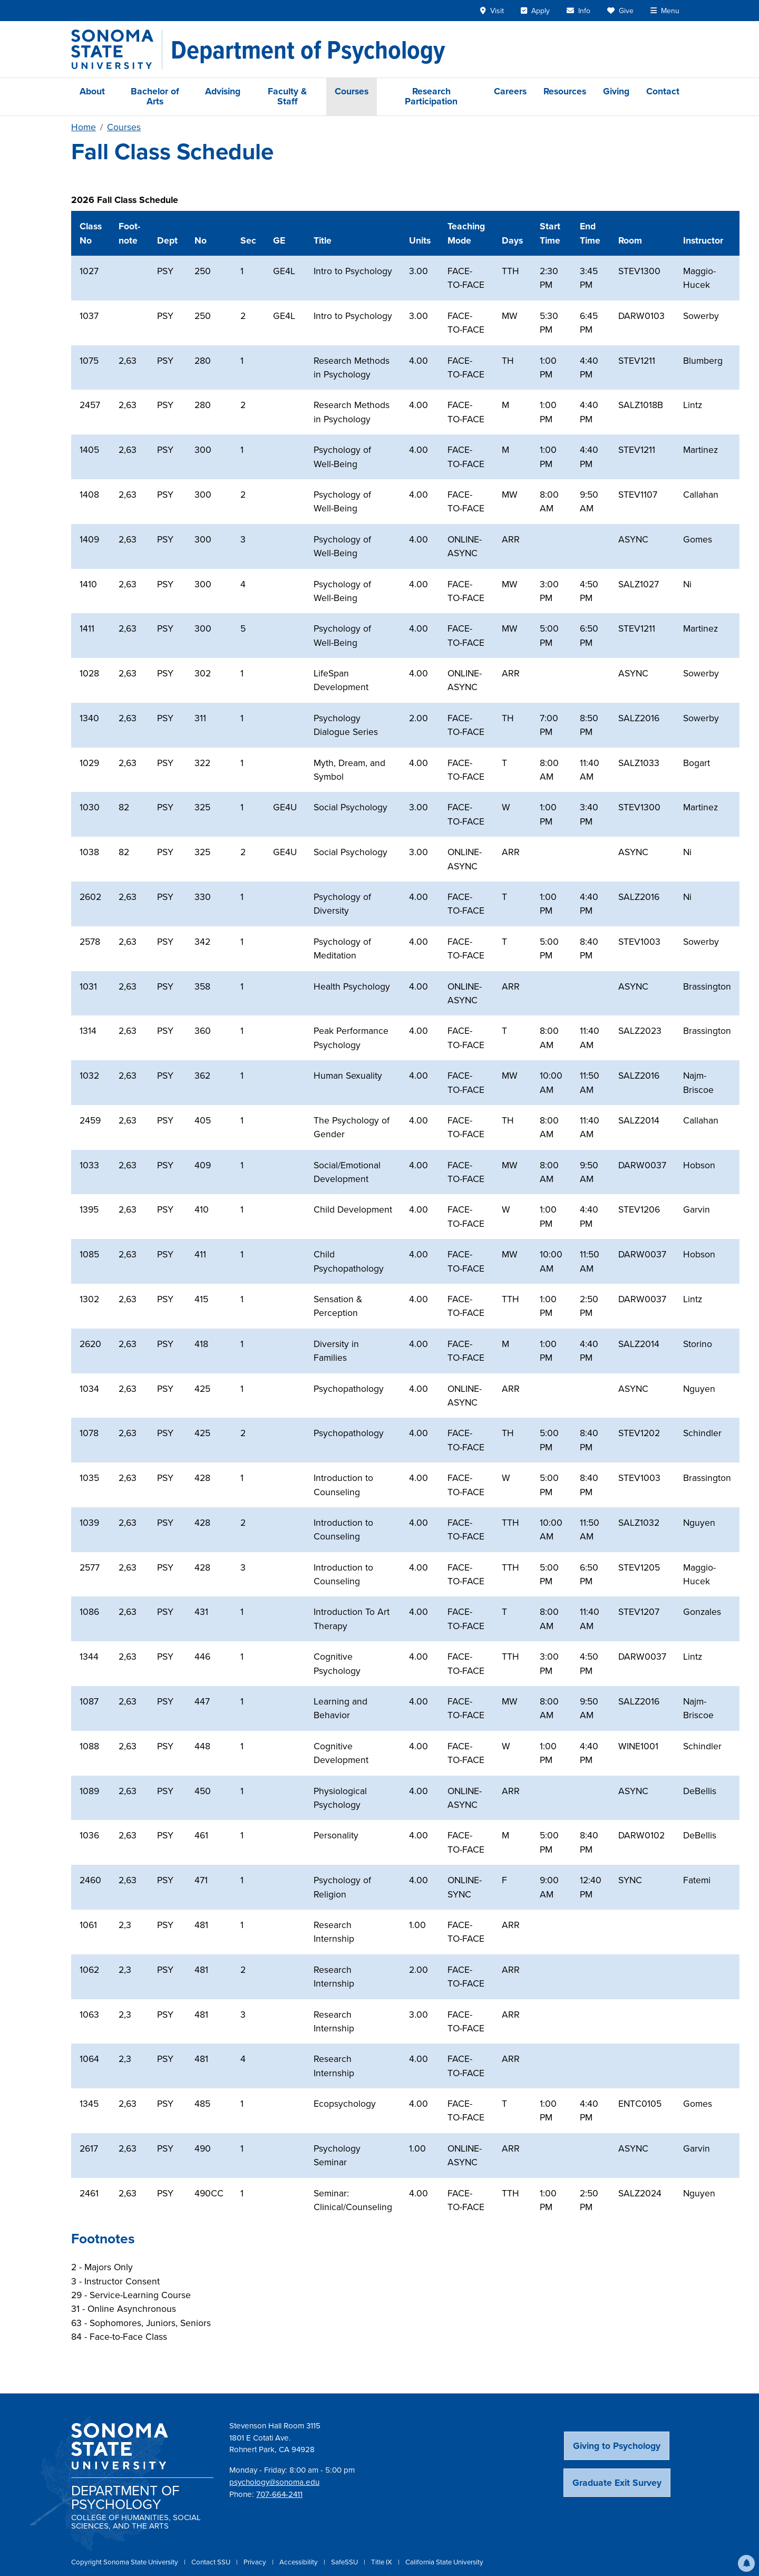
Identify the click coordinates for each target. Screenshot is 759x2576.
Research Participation (431, 96)
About (92, 91)
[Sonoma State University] (116, 49)
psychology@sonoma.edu (274, 2482)
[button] (746, 2563)
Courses (351, 91)
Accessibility (299, 2562)
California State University (444, 2562)
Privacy (256, 2562)
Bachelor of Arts (155, 96)
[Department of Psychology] (308, 49)
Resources (564, 91)
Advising (222, 91)
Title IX (382, 2562)
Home (83, 127)
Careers (510, 91)
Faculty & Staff (287, 96)
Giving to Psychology (616, 2446)
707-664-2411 (279, 2494)
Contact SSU (211, 2562)
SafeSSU (345, 2562)
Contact (662, 91)
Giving (616, 91)
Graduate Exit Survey (616, 2483)
